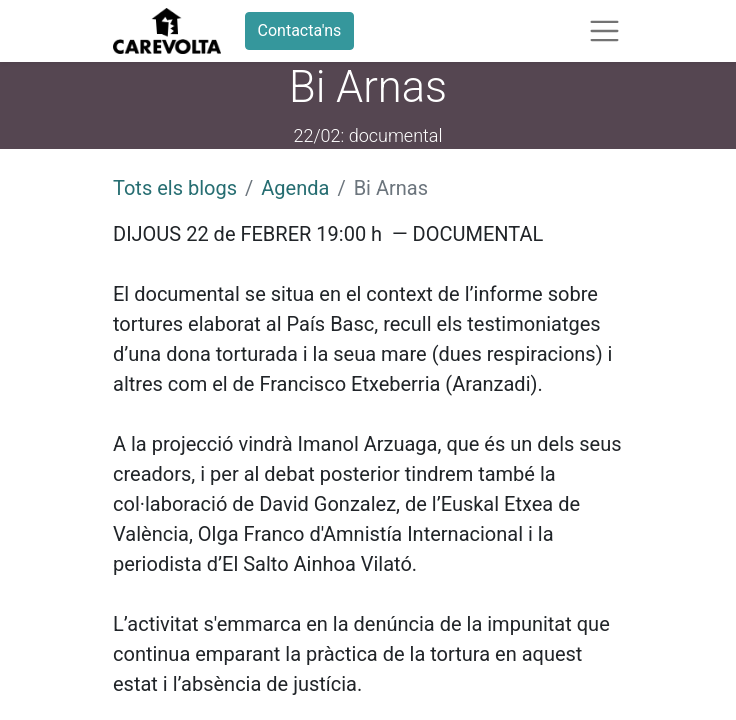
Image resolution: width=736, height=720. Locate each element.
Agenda (295, 188)
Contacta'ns (300, 30)
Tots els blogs (175, 188)
